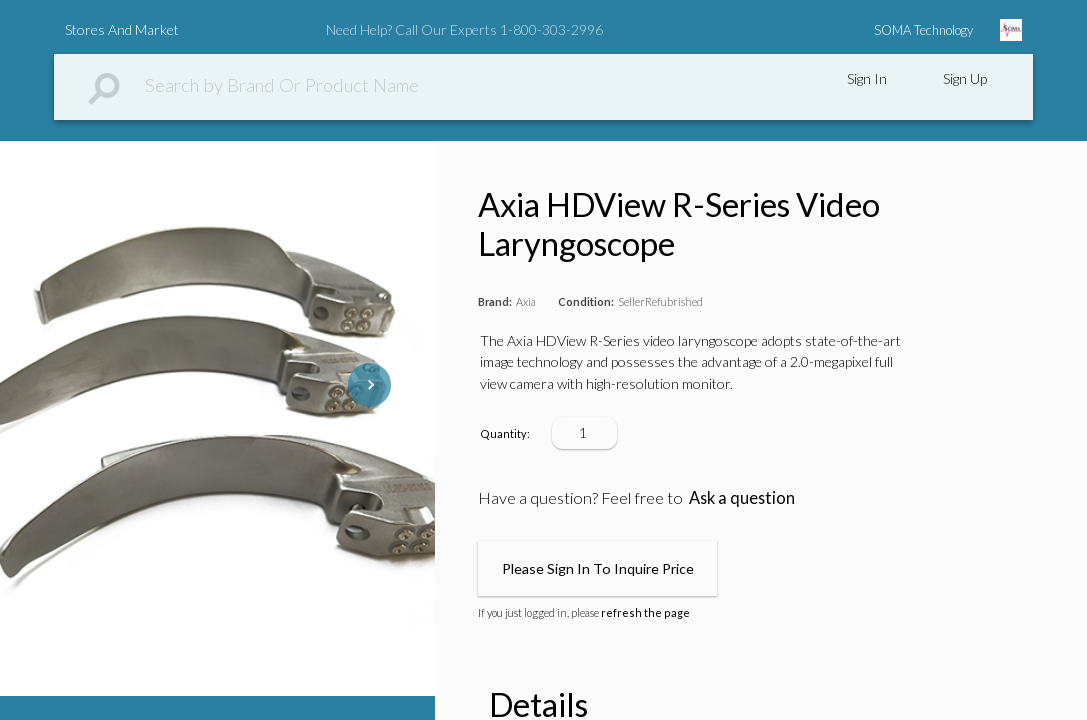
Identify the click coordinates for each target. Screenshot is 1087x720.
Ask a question (742, 497)
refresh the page (645, 612)
